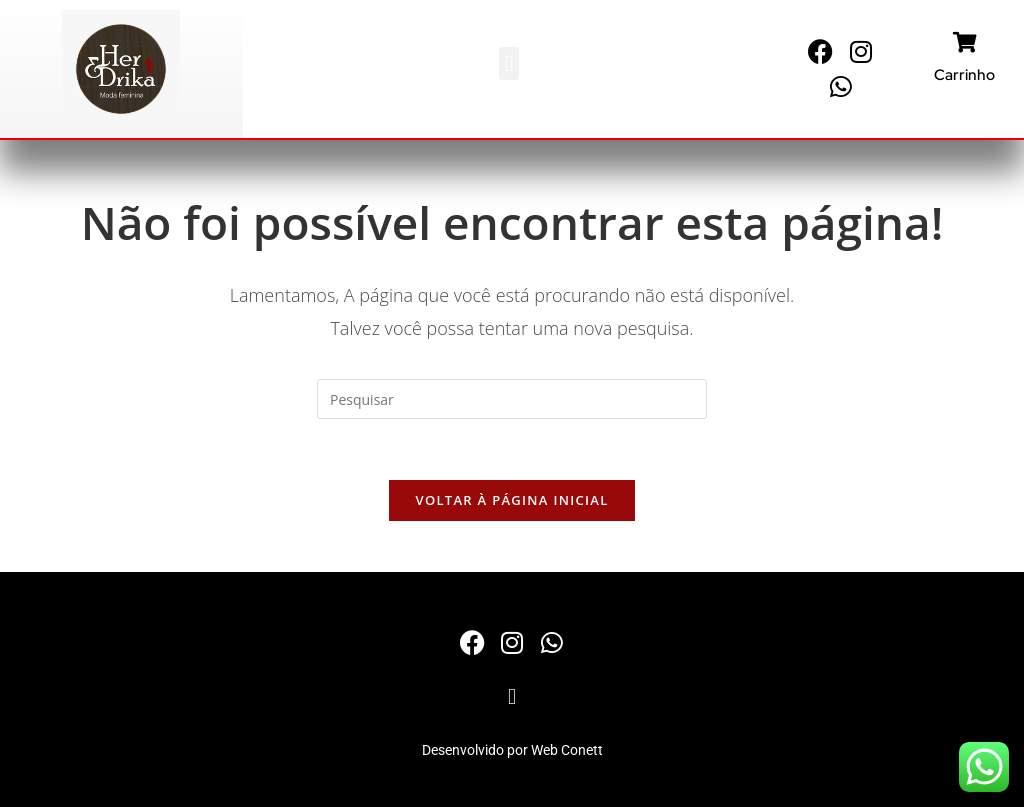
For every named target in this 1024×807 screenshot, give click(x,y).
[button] (508, 63)
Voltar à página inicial (511, 500)
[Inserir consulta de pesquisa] (512, 399)
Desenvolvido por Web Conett (512, 750)
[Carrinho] (964, 42)
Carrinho (964, 75)
